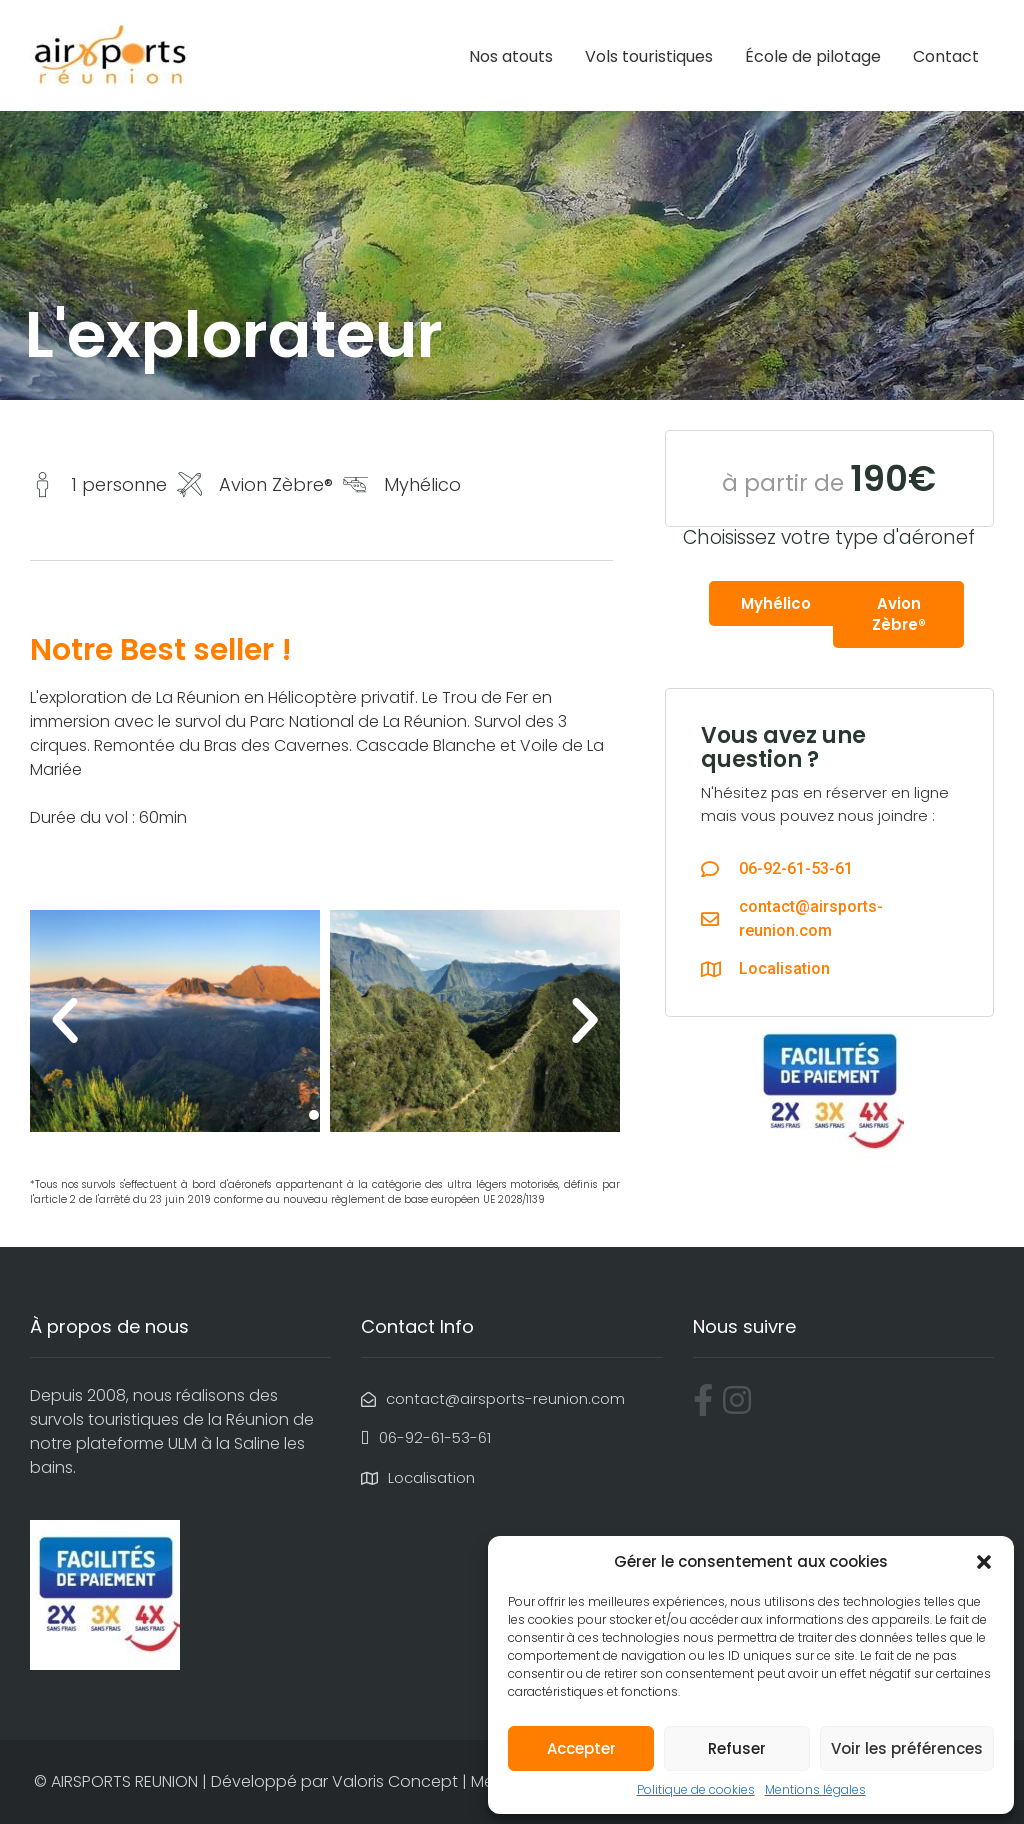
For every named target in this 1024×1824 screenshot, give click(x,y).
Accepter (581, 1748)
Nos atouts (511, 56)
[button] (984, 1562)
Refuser (737, 1748)
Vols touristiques (649, 56)
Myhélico (776, 603)
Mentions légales (815, 1789)
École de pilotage (813, 56)
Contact (946, 56)
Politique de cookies (696, 1789)
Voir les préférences (907, 1748)
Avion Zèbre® (899, 614)
